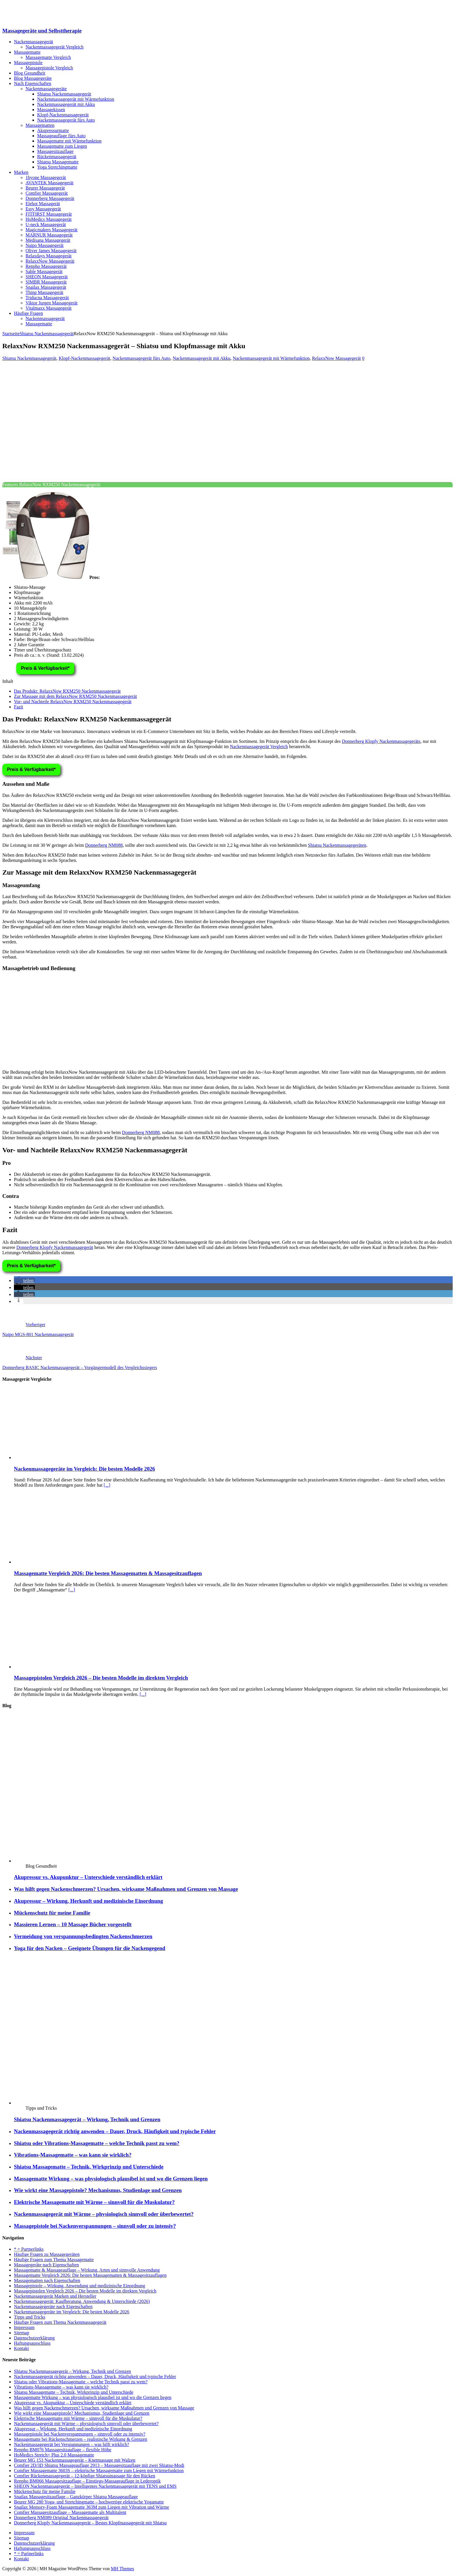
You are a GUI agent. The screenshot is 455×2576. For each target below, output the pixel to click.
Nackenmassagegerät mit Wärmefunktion (75, 99)
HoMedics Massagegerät (49, 219)
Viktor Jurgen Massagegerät (51, 302)
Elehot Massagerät (43, 203)
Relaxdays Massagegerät (49, 255)
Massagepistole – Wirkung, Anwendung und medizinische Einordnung (79, 2285)
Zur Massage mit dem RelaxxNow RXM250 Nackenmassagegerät (75, 696)
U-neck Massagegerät (46, 224)
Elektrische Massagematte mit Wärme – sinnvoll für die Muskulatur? (94, 2202)
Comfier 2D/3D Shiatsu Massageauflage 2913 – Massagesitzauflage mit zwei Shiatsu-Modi (99, 2465)
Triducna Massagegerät (47, 297)
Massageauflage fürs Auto (61, 135)
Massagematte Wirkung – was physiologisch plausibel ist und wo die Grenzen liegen (111, 2179)
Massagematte (27, 52)
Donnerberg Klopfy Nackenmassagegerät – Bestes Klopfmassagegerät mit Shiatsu (90, 2522)
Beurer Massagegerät (45, 187)
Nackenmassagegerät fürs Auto (66, 120)
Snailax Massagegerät (46, 287)
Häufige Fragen (28, 313)
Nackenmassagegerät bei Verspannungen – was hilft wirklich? (71, 2444)
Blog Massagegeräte (33, 78)
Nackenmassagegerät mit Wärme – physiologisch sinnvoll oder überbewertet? (104, 2214)
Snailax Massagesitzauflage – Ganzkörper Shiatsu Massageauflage (76, 2496)
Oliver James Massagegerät (51, 250)
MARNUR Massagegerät (49, 234)
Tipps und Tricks (29, 2317)
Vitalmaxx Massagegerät (49, 308)
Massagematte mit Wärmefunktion (69, 140)
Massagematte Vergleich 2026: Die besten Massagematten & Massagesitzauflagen (108, 1573)
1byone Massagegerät (46, 177)
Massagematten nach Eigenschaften (47, 2280)
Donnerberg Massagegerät (50, 198)
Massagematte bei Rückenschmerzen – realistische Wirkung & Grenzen (80, 2439)
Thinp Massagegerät (44, 292)
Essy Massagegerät (43, 208)
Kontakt (21, 2348)
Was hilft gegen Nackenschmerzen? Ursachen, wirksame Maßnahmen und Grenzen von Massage (126, 1889)
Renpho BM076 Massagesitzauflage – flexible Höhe (62, 2449)
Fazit (18, 706)
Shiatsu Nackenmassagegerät (64, 93)
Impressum (24, 2327)
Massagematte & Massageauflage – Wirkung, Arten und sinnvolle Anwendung (87, 2270)
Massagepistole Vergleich (49, 67)
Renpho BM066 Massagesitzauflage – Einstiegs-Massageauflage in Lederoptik (87, 2480)
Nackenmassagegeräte (46, 88)
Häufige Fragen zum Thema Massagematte (54, 2259)
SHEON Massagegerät (47, 276)
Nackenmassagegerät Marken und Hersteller (55, 2296)
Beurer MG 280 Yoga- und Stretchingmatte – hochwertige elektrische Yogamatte (89, 2501)
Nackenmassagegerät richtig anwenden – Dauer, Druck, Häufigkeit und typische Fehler (115, 2131)
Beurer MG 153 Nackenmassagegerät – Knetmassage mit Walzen (74, 2460)
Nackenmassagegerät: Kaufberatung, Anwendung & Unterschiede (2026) (82, 2301)
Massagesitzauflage (55, 151)
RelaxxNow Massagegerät (50, 261)
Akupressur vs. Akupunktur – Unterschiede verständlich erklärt (88, 1877)
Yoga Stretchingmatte (57, 167)
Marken (21, 172)
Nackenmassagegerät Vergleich (55, 46)
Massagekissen (51, 109)
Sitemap (21, 2332)
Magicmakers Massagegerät (51, 229)
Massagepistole (28, 62)
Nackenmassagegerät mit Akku (66, 104)
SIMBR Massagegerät (46, 281)
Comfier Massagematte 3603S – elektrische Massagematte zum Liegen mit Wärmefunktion (99, 2470)
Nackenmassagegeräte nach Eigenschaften (53, 2306)
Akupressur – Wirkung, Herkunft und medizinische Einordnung (88, 1901)
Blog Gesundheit (29, 73)
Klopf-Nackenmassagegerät (63, 114)
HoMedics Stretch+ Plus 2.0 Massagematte (54, 2454)
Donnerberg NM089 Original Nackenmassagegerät (61, 2517)
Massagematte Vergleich (48, 57)
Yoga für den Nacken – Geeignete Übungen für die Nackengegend (89, 1948)
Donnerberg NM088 (104, 845)
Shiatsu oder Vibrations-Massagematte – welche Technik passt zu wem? (96, 2143)
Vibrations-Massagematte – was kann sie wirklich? (72, 2155)
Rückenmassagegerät (56, 156)
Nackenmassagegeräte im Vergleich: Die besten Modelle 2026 (84, 1469)
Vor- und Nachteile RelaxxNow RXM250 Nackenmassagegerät (72, 701)
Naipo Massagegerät (45, 245)
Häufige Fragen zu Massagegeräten (47, 2254)
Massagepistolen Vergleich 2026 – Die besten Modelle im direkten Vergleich (101, 1678)
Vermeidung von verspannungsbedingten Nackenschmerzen (83, 1936)
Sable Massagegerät (44, 271)
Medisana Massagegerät (48, 240)
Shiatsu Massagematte (58, 161)
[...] (107, 1485)
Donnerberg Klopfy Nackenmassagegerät (54, 1247)
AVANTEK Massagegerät (49, 182)
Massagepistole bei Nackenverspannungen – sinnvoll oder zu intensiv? (95, 2226)
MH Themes (122, 2568)
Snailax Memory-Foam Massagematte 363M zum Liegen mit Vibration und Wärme (91, 2507)
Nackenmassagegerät (33, 41)
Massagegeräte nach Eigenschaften (46, 2264)
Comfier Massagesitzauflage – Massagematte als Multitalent (70, 2512)
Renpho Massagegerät (46, 266)
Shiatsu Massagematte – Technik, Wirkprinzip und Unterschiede (88, 2167)
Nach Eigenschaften (32, 83)
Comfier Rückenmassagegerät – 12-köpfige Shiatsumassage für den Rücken (84, 2475)
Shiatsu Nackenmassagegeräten (337, 845)
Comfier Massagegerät (47, 193)
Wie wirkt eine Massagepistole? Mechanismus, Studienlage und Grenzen (98, 2190)
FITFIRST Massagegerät (49, 214)
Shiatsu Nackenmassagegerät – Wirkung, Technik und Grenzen (87, 2119)
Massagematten (40, 125)
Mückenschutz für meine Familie (52, 1913)
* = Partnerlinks (29, 2249)
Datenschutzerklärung (34, 2337)
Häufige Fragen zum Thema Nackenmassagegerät (60, 2322)
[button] (24, 1280)
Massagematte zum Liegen (62, 146)
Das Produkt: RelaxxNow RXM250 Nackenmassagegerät (67, 691)
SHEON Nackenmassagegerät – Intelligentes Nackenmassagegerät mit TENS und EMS (95, 2486)
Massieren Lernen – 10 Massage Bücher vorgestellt (73, 1924)
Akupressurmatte (53, 130)
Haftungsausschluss (32, 2343)
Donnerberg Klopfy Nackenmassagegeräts (381, 741)
